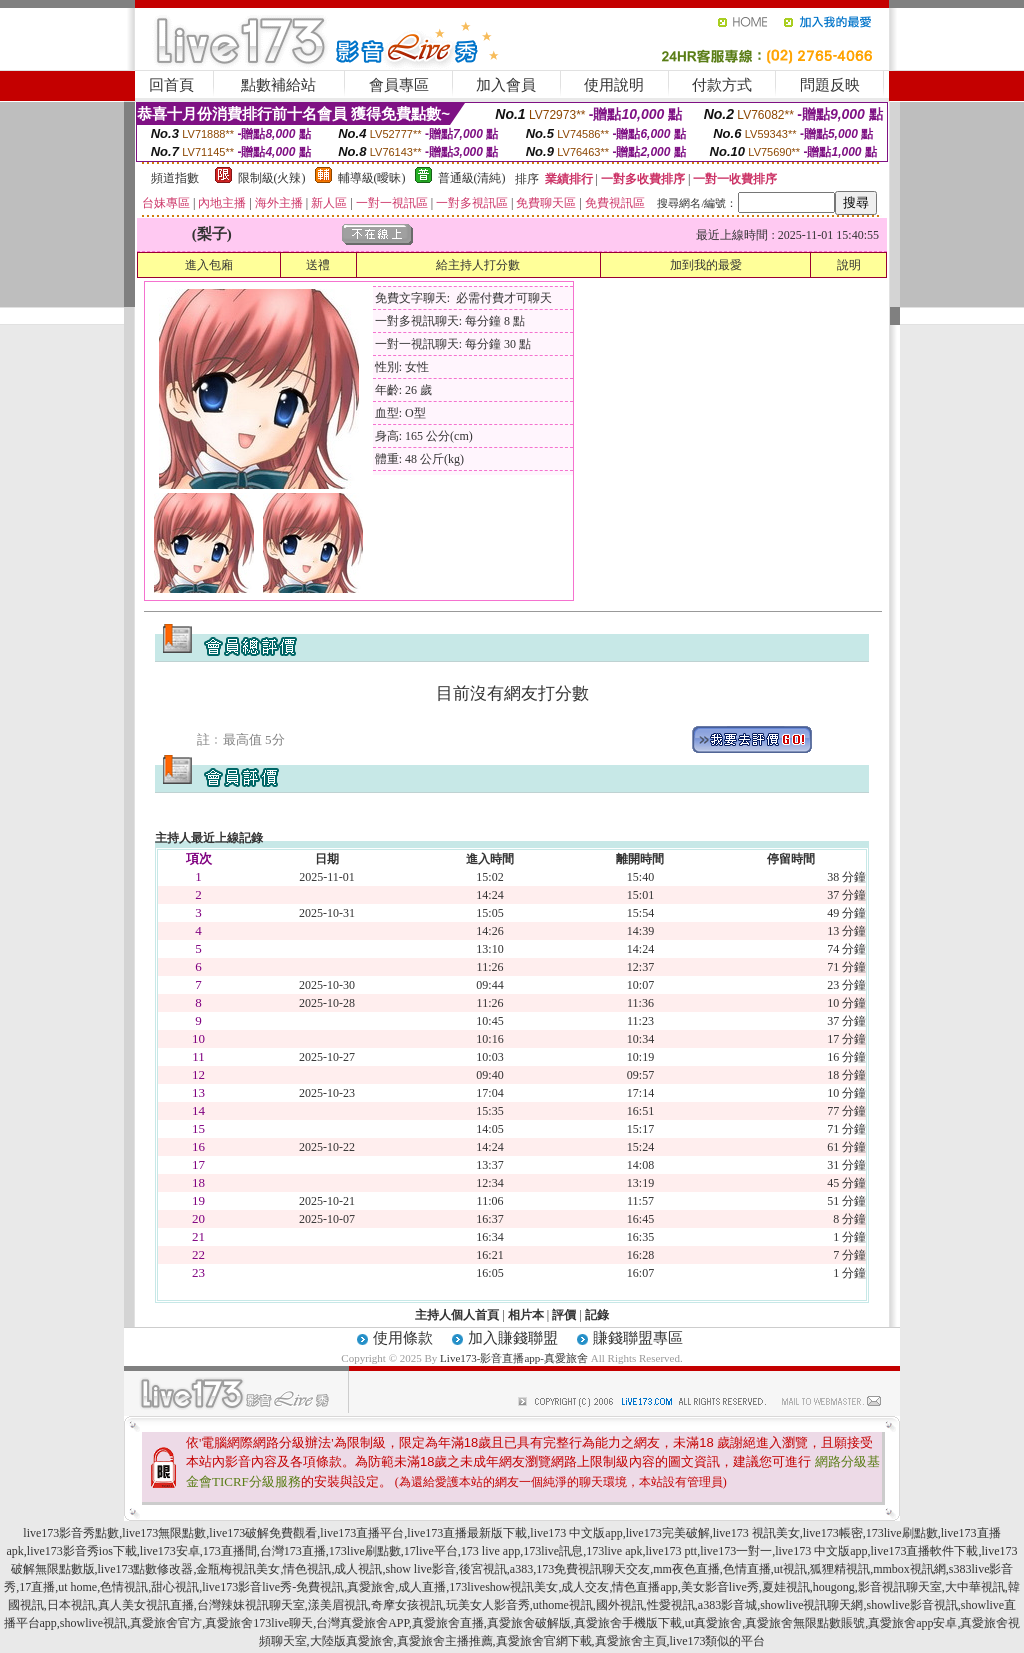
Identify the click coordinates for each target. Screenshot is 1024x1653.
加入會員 (506, 85)
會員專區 (399, 85)
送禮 (318, 265)
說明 (849, 265)
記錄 (597, 1315)
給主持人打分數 (478, 265)
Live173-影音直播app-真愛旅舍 (514, 1358)
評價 (564, 1315)
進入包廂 (209, 265)
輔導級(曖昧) (372, 178)
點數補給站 (278, 85)
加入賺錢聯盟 (513, 1338)
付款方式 (722, 85)
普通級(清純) (472, 178)
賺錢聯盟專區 (638, 1338)
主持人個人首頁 (457, 1315)
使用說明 (614, 85)
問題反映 (830, 85)
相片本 (526, 1315)
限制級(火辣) (272, 178)
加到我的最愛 (706, 265)
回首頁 (171, 85)
